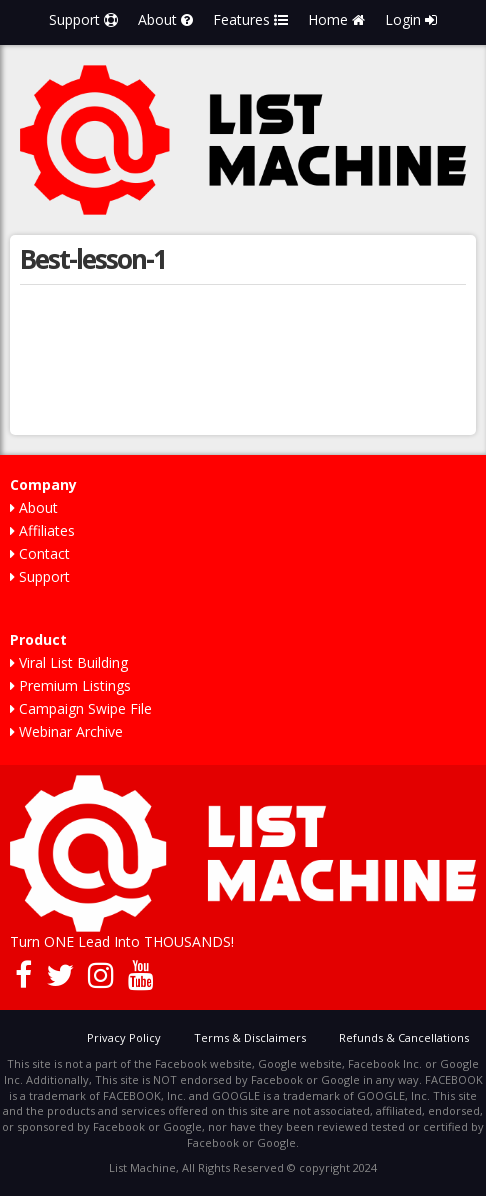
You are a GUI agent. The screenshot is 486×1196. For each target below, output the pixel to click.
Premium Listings (70, 685)
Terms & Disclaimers (250, 1037)
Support (83, 19)
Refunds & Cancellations (404, 1037)
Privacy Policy (124, 1037)
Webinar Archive (66, 731)
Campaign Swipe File (81, 708)
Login (411, 19)
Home (336, 19)
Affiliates (42, 530)
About (165, 19)
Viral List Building (69, 662)
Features (250, 19)
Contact (40, 553)
